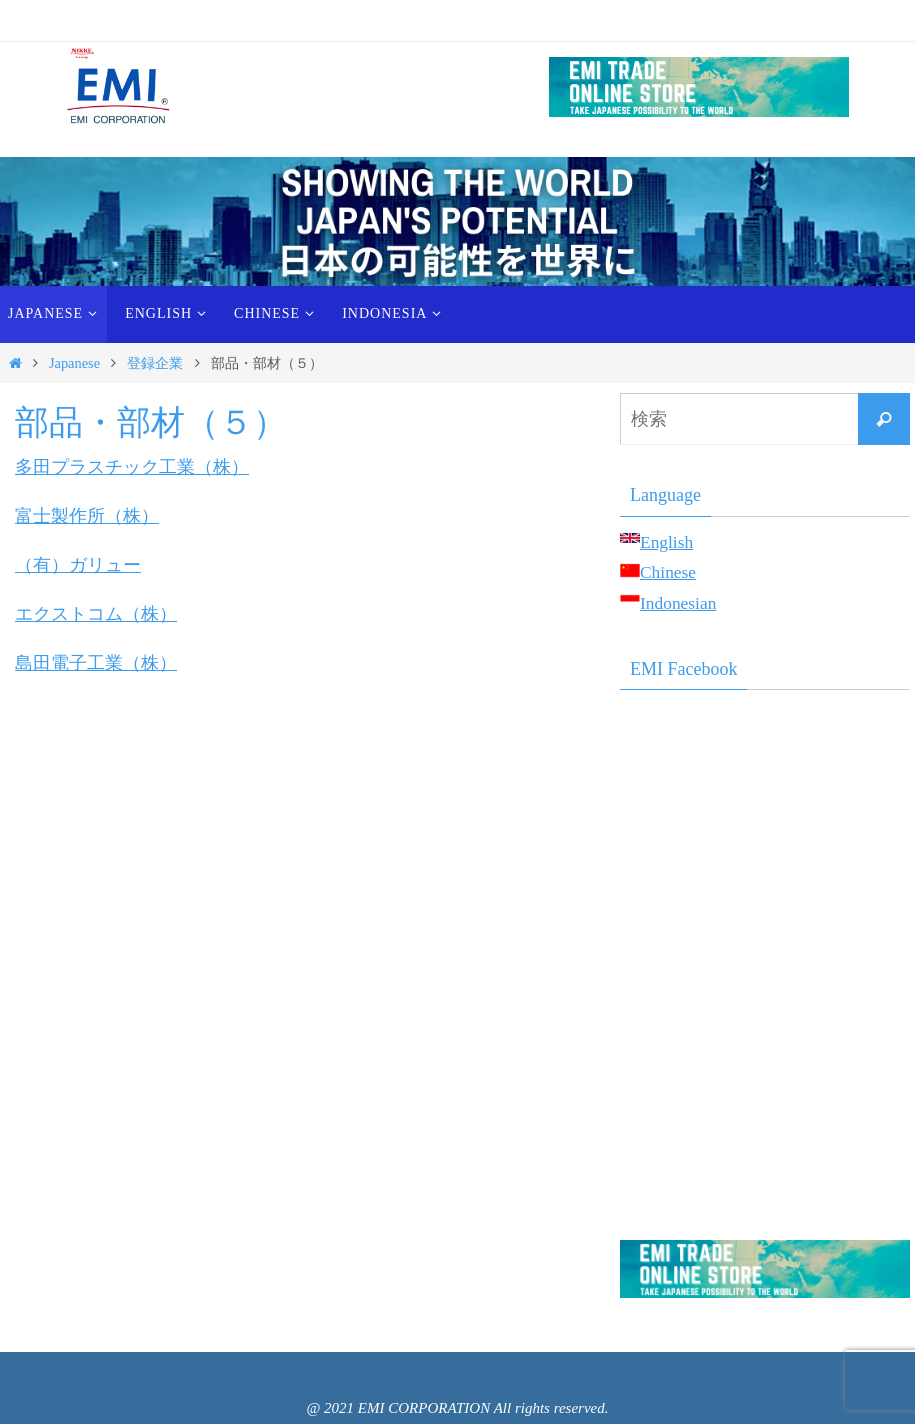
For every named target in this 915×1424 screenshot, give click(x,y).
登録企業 (155, 363)
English (667, 542)
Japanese (74, 363)
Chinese (669, 572)
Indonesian (679, 603)
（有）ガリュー (78, 564)
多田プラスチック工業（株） (132, 467)
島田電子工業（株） (96, 661)
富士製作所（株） (87, 516)
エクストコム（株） (96, 613)
